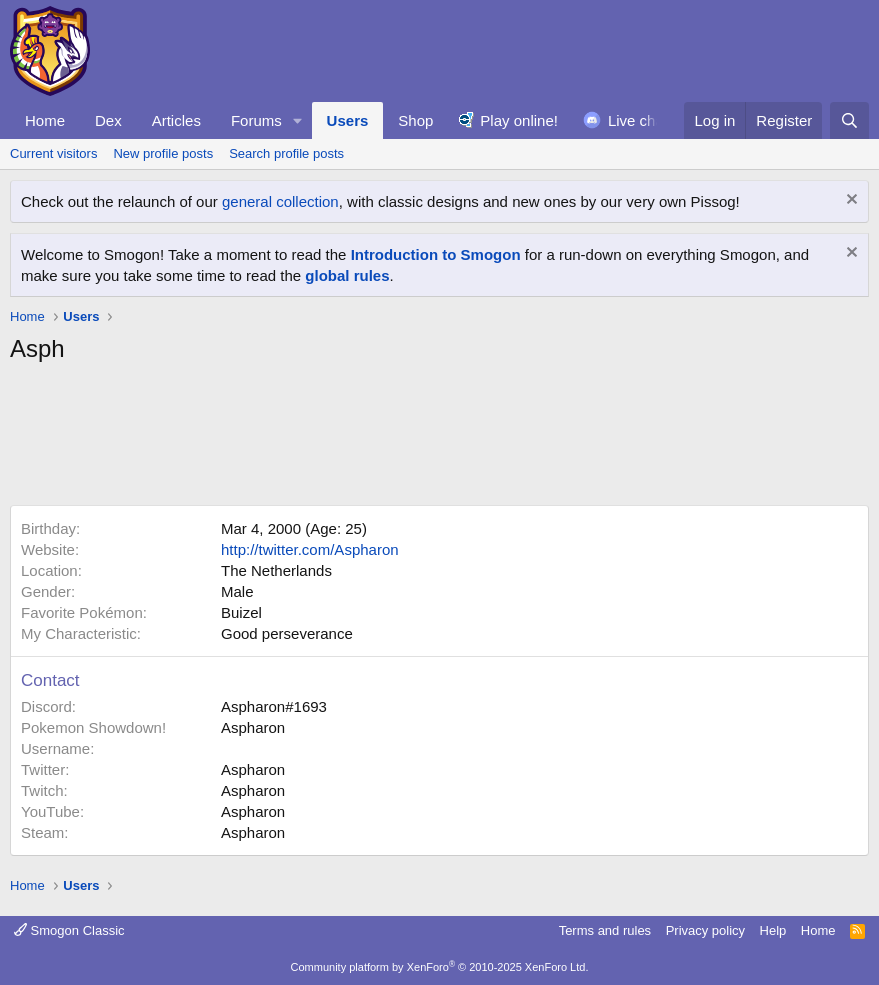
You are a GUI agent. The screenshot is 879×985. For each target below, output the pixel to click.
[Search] (849, 120)
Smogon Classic (69, 930)
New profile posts (163, 153)
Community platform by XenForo (440, 967)
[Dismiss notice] (849, 201)
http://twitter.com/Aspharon (310, 549)
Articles (176, 120)
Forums (256, 120)
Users (348, 120)
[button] (298, 120)
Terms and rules (605, 930)
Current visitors (53, 153)
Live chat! (640, 120)
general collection (280, 201)
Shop (415, 120)
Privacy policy (705, 930)
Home (45, 120)
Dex (108, 120)
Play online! (519, 120)
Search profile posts (286, 153)
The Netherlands (276, 570)
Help (773, 930)
